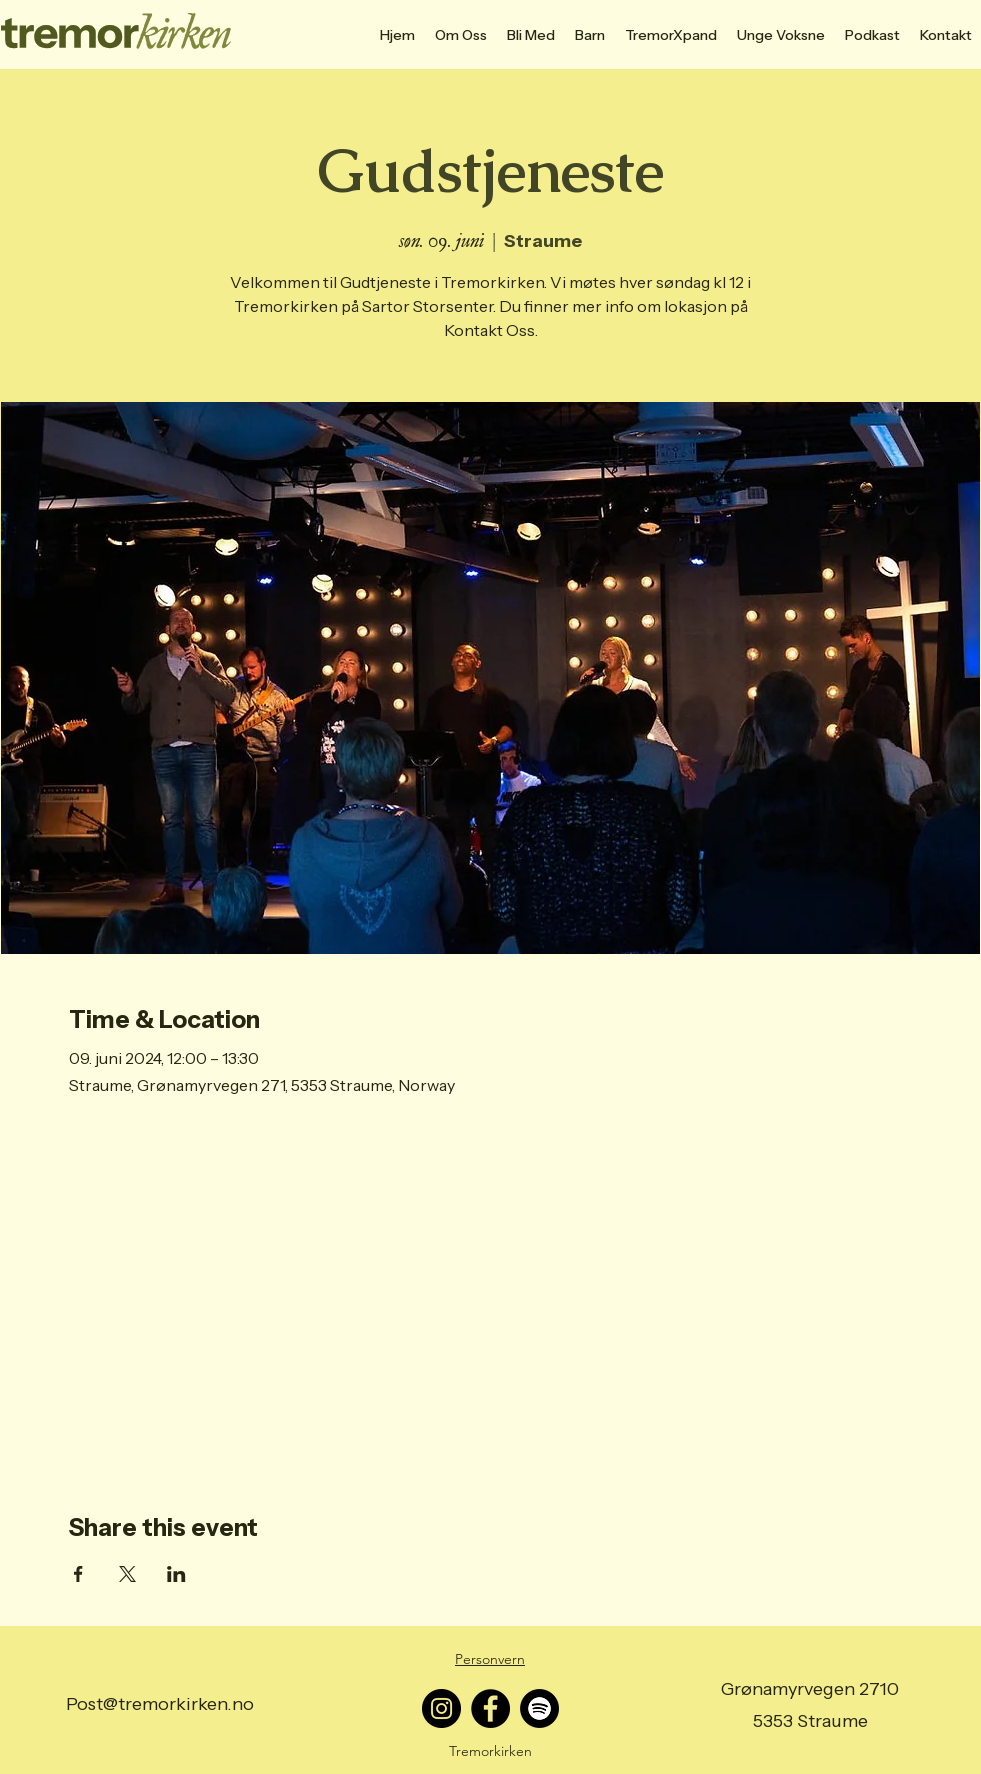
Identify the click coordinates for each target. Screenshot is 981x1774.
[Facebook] (490, 1708)
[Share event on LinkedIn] (176, 1574)
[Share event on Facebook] (78, 1574)
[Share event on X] (127, 1574)
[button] (531, 35)
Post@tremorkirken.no (160, 1704)
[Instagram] (441, 1708)
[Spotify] (539, 1708)
